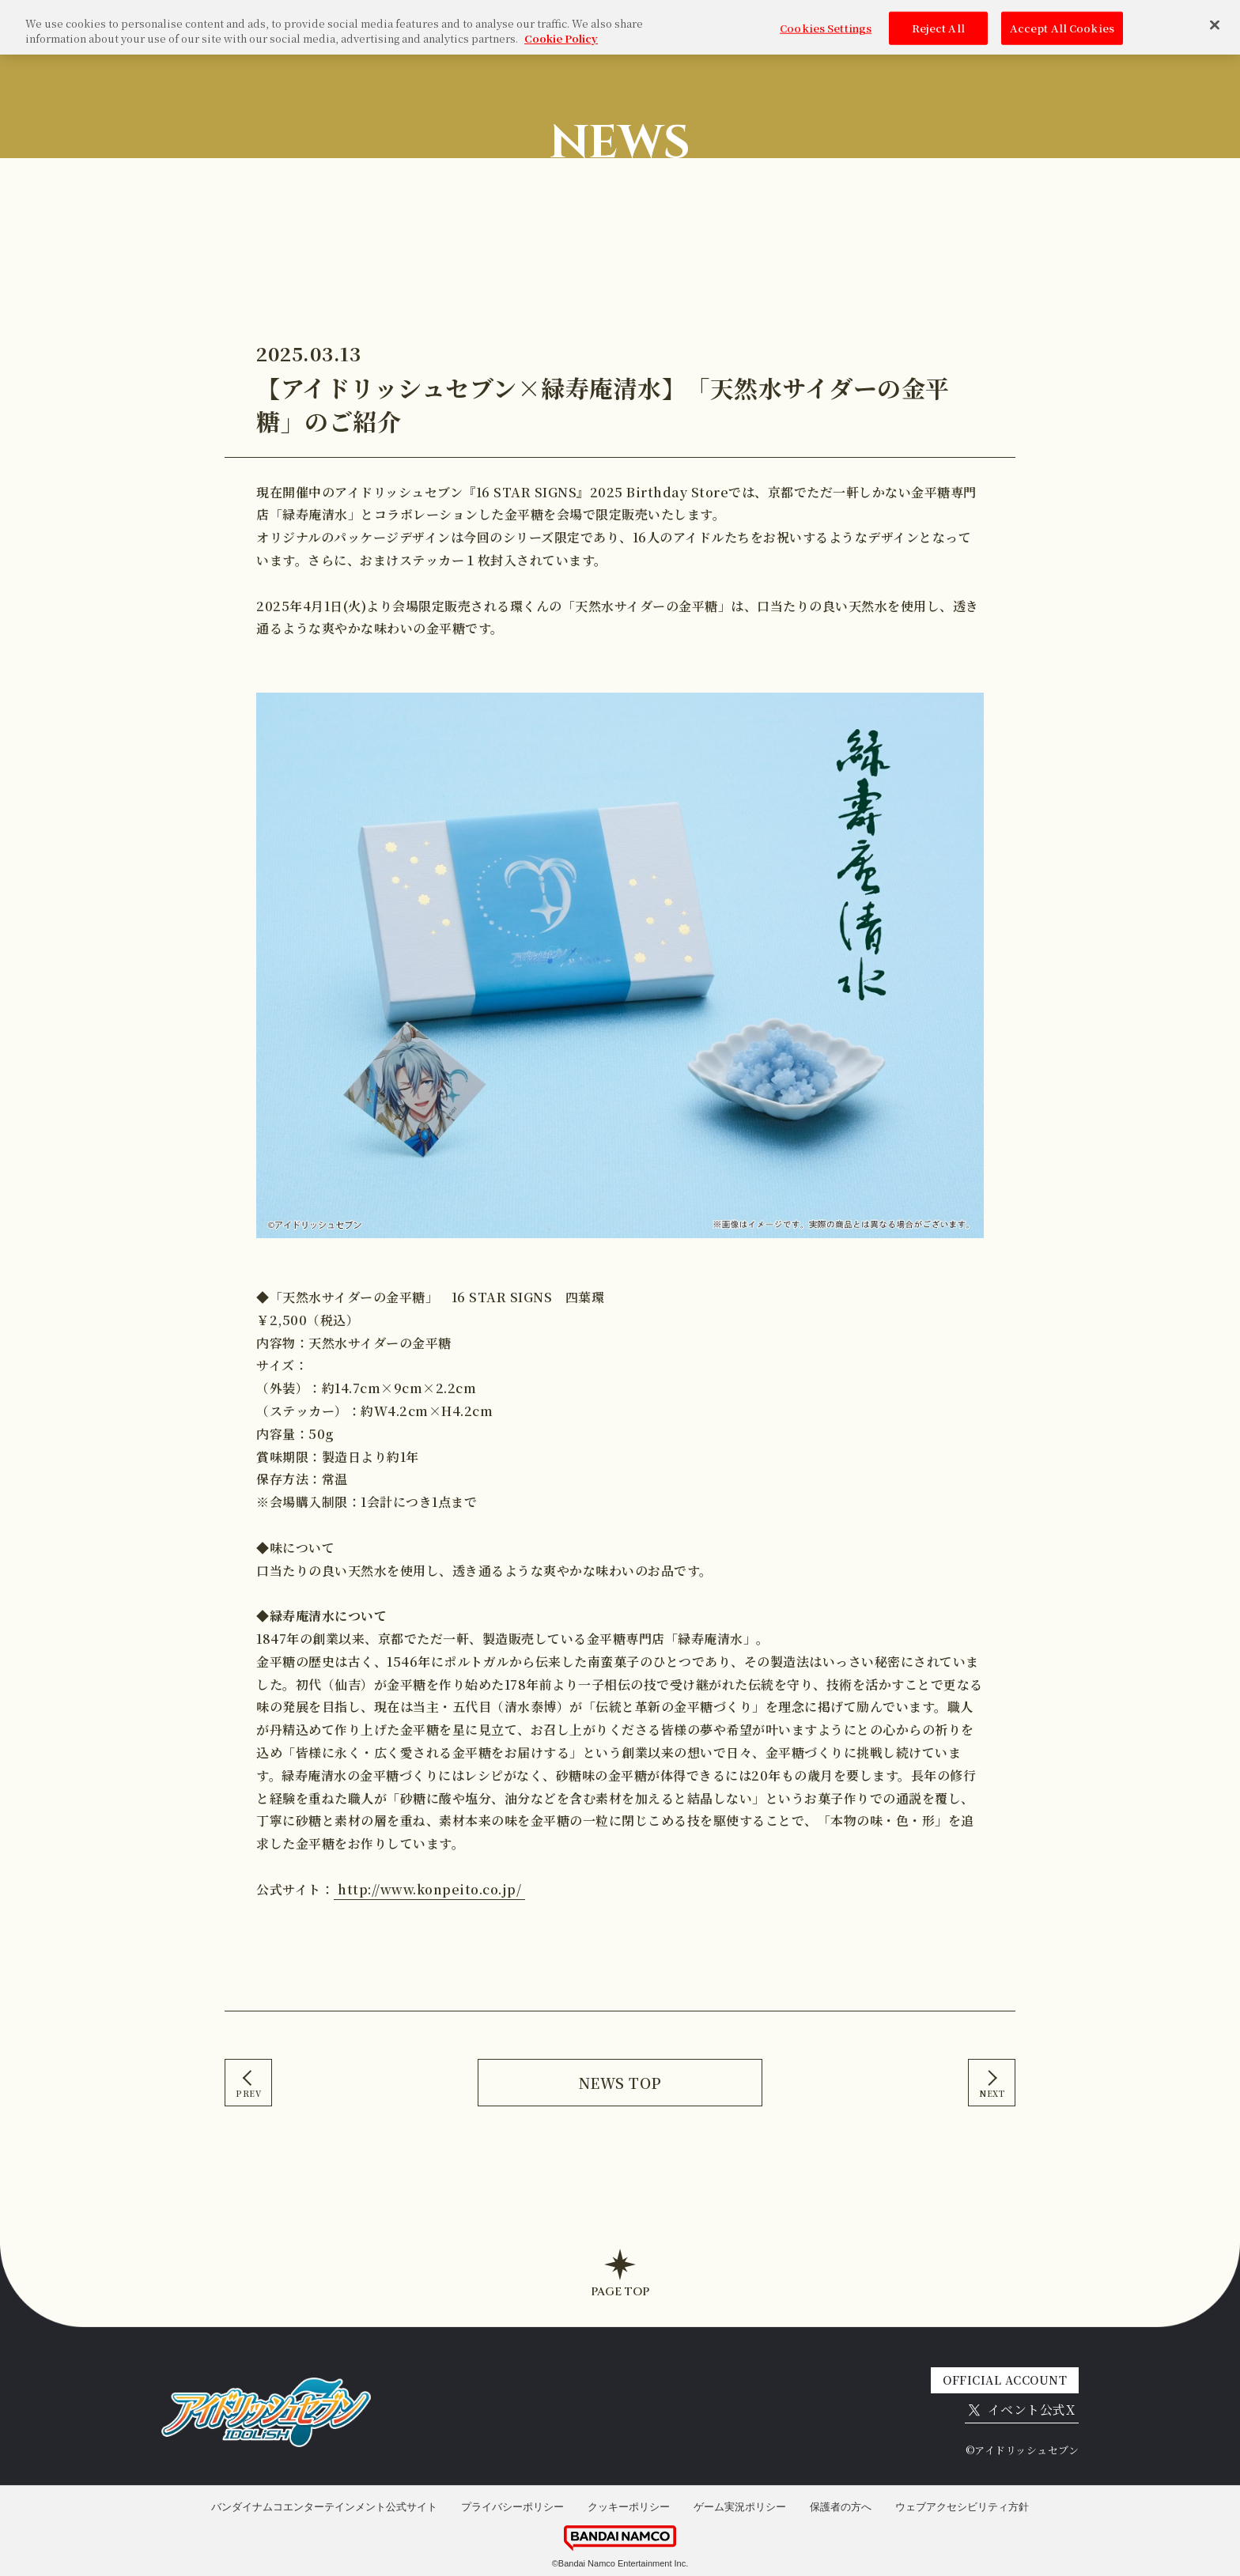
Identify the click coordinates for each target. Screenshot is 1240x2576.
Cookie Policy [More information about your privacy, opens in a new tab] (561, 29)
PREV (248, 2093)
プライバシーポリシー (512, 2507)
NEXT (991, 2093)
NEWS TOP (620, 2082)
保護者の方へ (840, 2507)
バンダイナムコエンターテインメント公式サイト (324, 2507)
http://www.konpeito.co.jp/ (429, 1889)
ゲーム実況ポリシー (740, 2507)
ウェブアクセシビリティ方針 (962, 2507)
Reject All (938, 19)
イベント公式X (1022, 2410)
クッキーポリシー (629, 2507)
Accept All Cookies (1062, 19)
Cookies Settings (825, 19)
